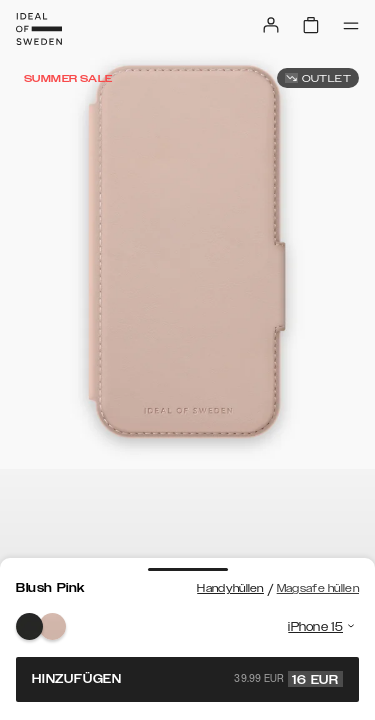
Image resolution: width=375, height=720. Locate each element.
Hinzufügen (187, 679)
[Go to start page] (39, 29)
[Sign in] (271, 25)
